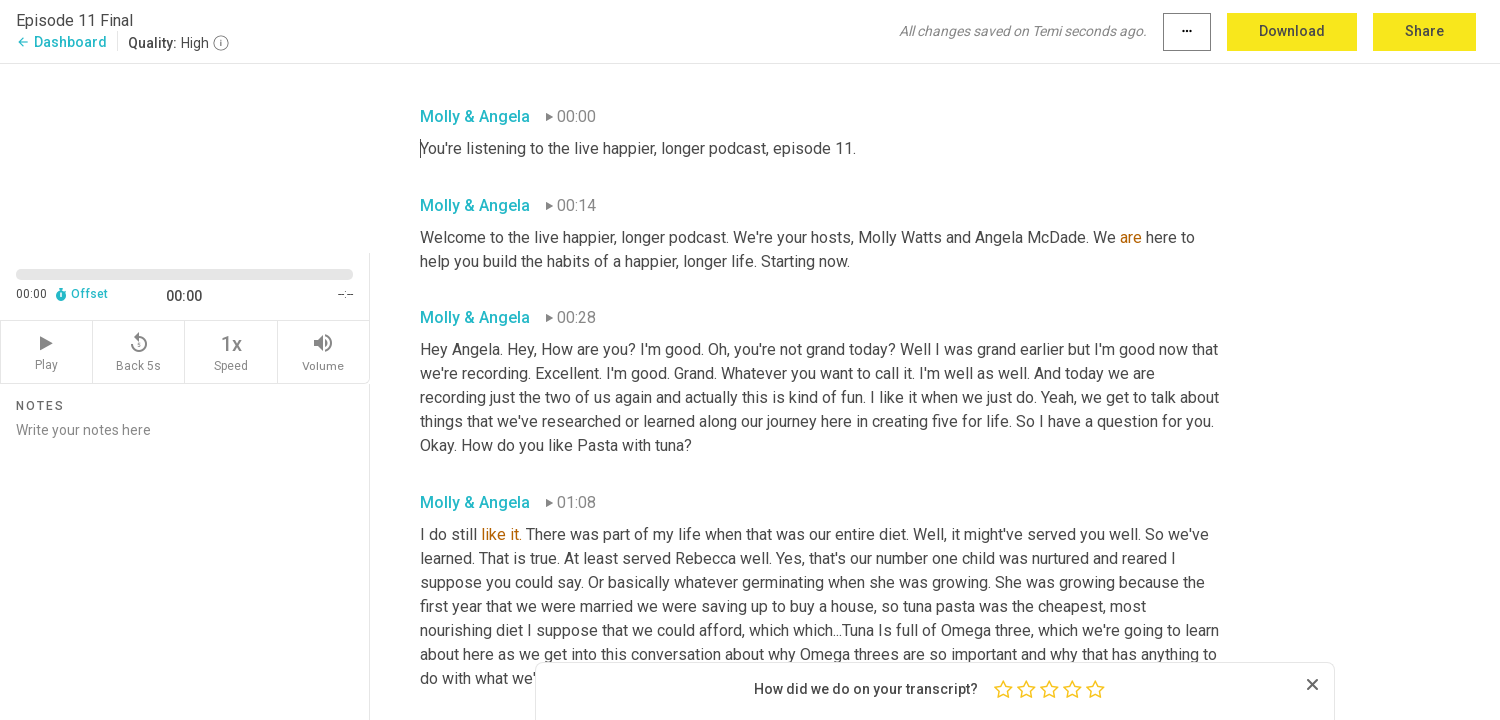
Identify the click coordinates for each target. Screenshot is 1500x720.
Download (1292, 31)
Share (1424, 31)
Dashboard (61, 42)
